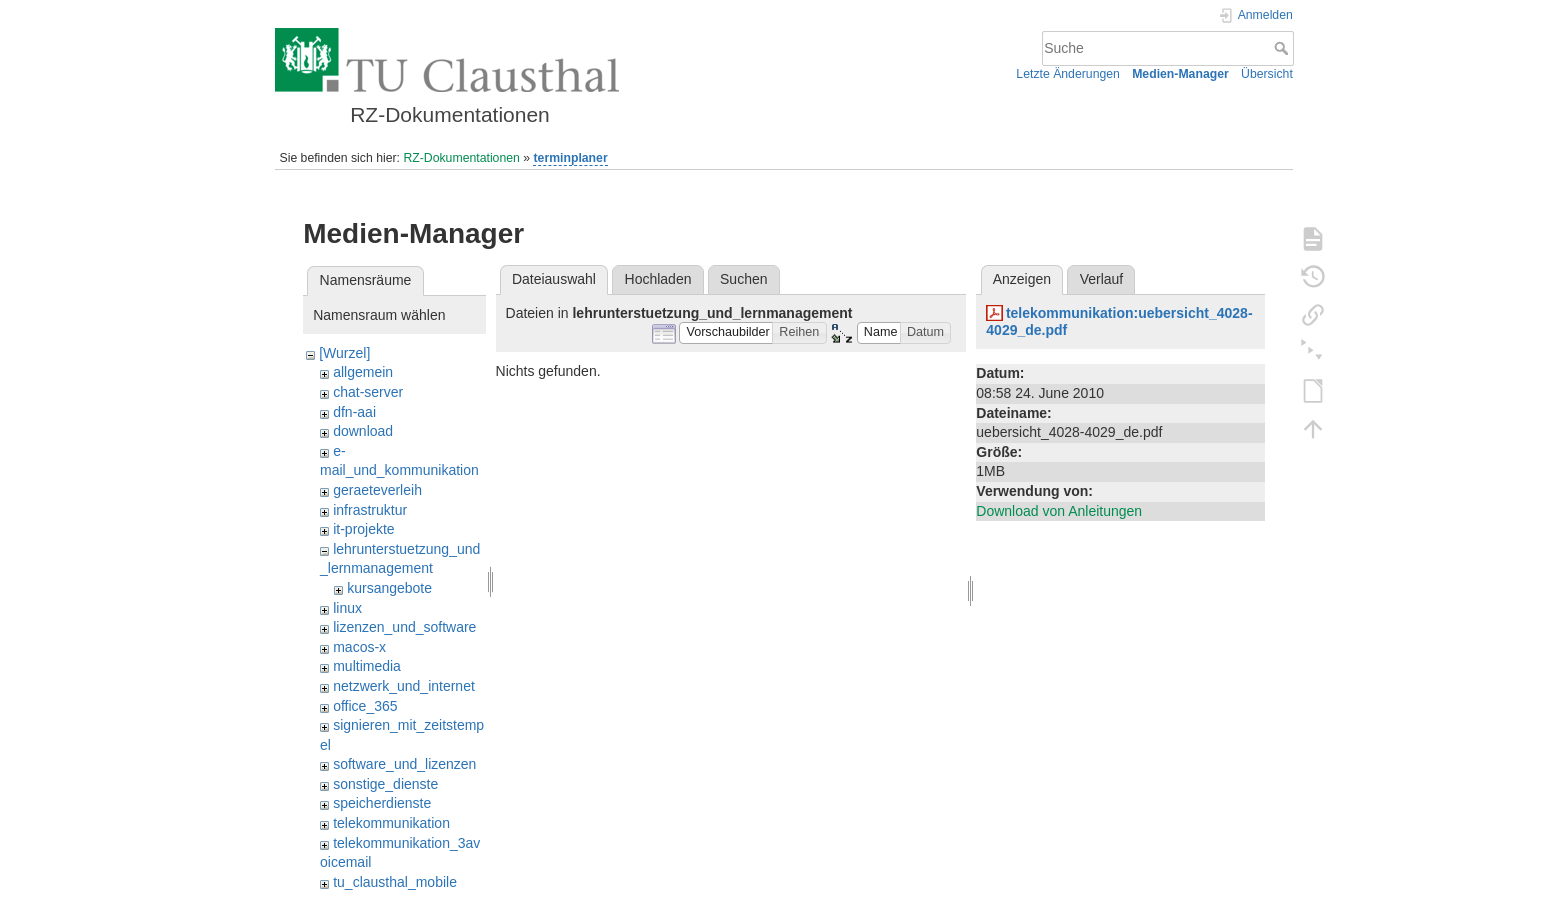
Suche (1283, 48)
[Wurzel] (344, 353)
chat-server (368, 392)
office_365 (365, 706)
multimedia (367, 666)
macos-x (359, 647)
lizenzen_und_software (404, 627)
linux (347, 608)
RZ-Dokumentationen (461, 158)
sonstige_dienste (385, 784)
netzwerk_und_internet (404, 686)
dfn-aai (354, 412)
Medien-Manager (1180, 74)
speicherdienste (382, 803)
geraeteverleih (377, 490)
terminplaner (570, 158)
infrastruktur (370, 510)
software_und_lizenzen (404, 764)
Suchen (743, 279)
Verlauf (1102, 279)
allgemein (363, 372)
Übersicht (1267, 74)
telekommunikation (391, 823)
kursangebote (389, 588)
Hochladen (658, 279)
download (363, 431)
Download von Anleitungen (1059, 511)
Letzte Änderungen (1068, 74)
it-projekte (363, 529)
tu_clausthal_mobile (395, 882)
